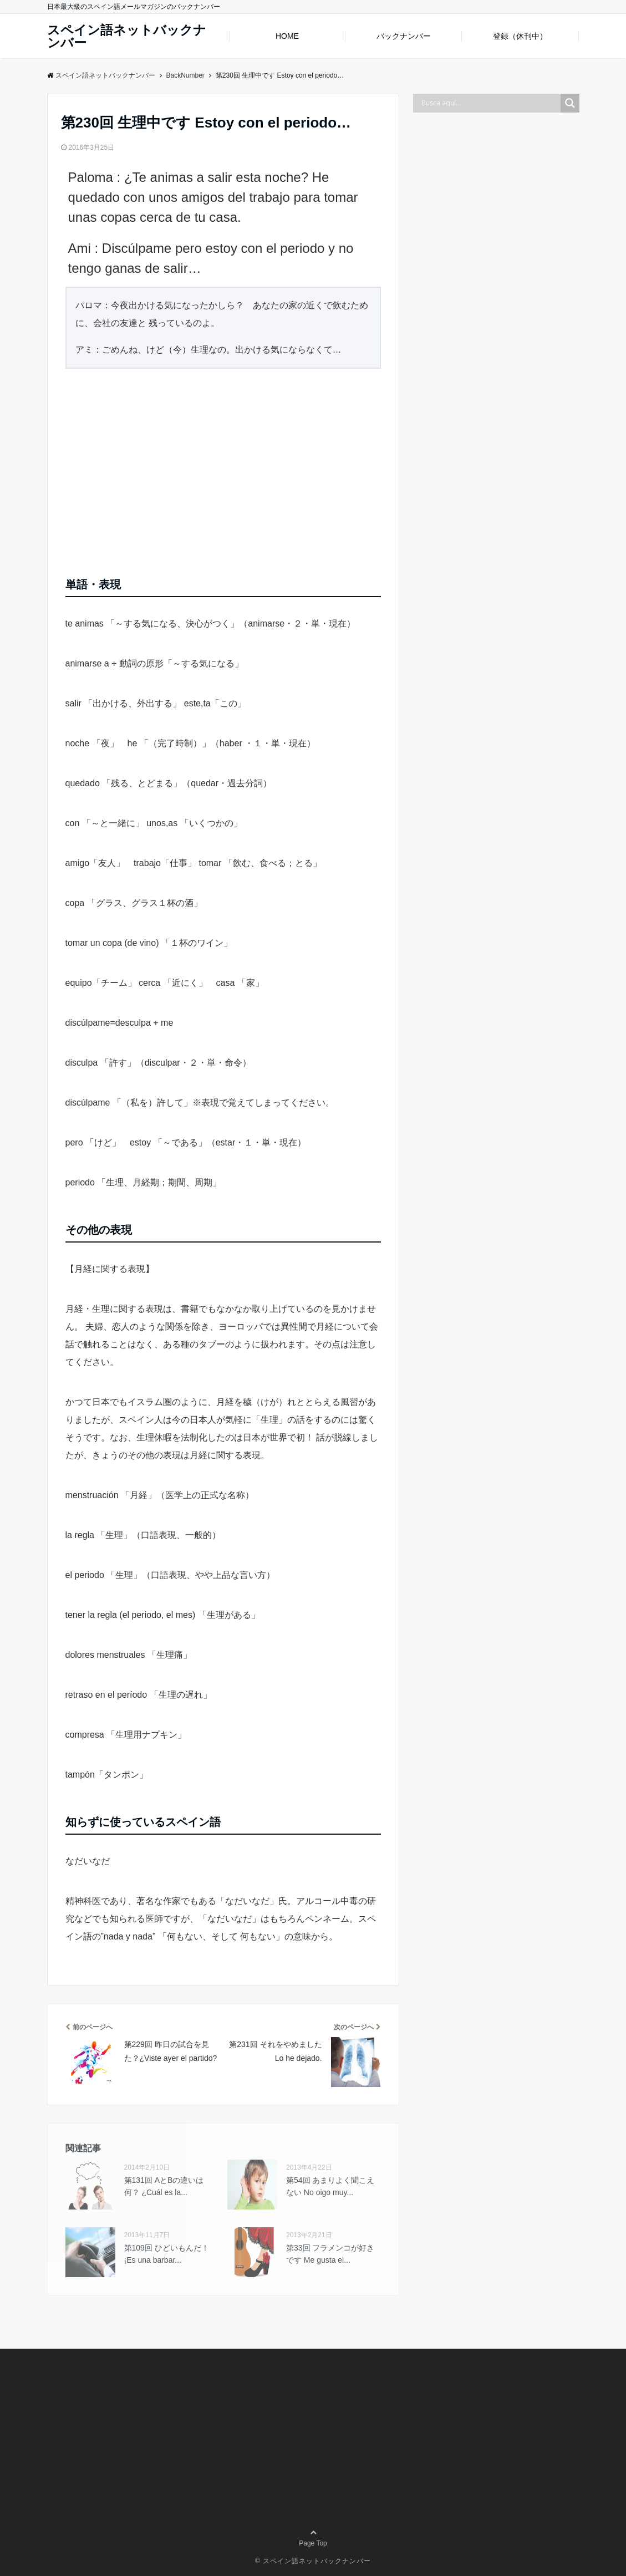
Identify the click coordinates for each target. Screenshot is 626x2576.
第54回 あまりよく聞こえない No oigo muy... (330, 2186)
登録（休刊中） (520, 36)
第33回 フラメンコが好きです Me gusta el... (330, 2253)
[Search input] (489, 103)
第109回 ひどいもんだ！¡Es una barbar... (166, 2253)
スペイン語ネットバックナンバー (126, 36)
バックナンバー (403, 36)
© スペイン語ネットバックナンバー (313, 2561)
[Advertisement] (223, 468)
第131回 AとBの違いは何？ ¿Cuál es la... (164, 2186)
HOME (287, 36)
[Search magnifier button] (570, 103)
